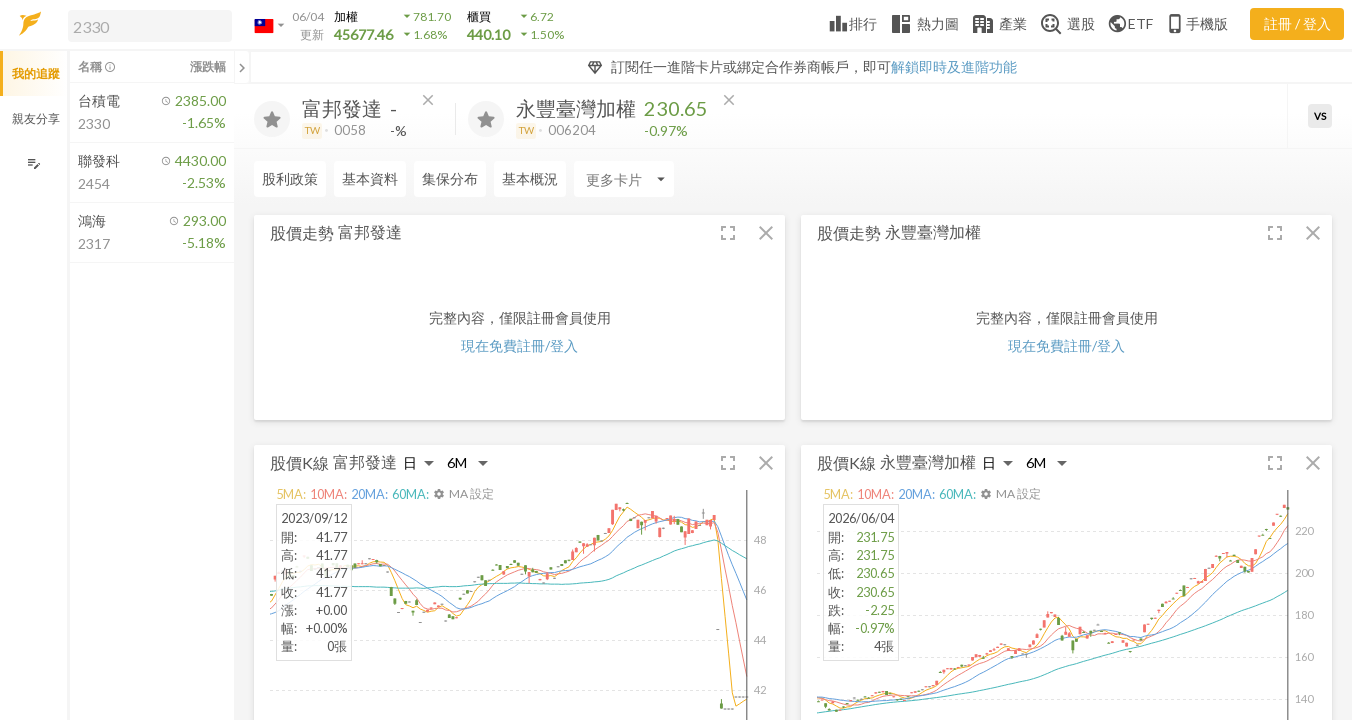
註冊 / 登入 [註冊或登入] (1297, 23)
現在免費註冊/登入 (519, 345)
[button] (146, 25)
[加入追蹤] (272, 119)
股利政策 (290, 178)
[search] (150, 26)
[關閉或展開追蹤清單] (242, 67)
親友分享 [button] (36, 118)
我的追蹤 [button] (36, 73)
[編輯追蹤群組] (33, 163)
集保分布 (450, 178)
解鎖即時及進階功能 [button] (954, 66)
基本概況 (530, 178)
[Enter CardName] (624, 179)
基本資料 (370, 178)
